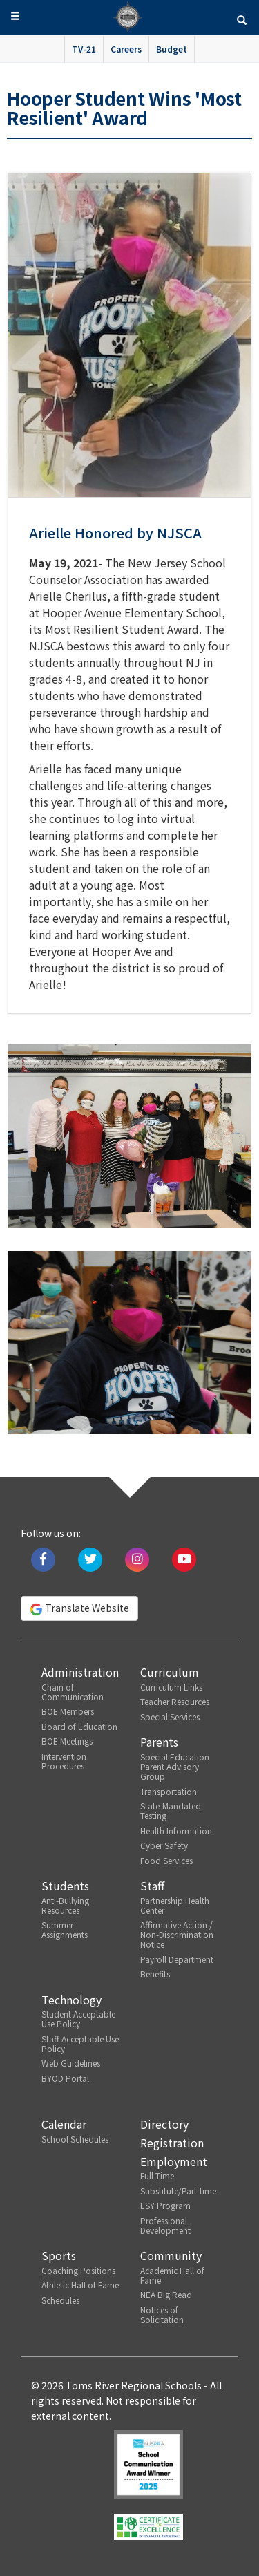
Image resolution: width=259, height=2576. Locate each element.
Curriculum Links (171, 1687)
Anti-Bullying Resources (65, 1905)
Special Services (170, 1716)
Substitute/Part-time (178, 2191)
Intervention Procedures (63, 1760)
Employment (173, 2161)
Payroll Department (176, 1959)
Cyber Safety (164, 1845)
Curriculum (169, 1672)
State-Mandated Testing (170, 1810)
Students (65, 1885)
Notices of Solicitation (162, 2314)
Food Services (166, 1860)
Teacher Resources (174, 1701)
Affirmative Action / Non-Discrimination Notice (176, 1934)
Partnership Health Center (174, 1905)
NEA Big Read (166, 2294)
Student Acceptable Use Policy (78, 2018)
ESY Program (165, 2205)
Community (171, 2255)
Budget (171, 49)
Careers (126, 49)
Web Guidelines (70, 2063)
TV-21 (84, 49)
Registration (172, 2142)
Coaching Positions (78, 2270)
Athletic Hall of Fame (80, 2285)
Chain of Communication (72, 1691)
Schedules (60, 2300)
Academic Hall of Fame (172, 2275)
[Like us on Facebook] (43, 1558)
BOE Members (67, 1711)
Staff (152, 1885)
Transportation (168, 1791)
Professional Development (165, 2225)
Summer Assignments (64, 1929)
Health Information (176, 1830)
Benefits (155, 1974)
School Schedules (74, 2139)
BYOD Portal (65, 2078)
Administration (80, 1672)
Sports (58, 2255)
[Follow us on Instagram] (137, 1558)
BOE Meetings (67, 1741)
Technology (71, 1999)
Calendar (63, 2124)
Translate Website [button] (79, 1608)
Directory (164, 2124)
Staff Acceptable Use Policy (80, 2043)
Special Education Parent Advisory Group (174, 1766)
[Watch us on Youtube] (184, 1558)
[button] (241, 18)
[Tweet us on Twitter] (90, 1558)
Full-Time (157, 2175)
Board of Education (79, 1726)
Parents (159, 1741)
